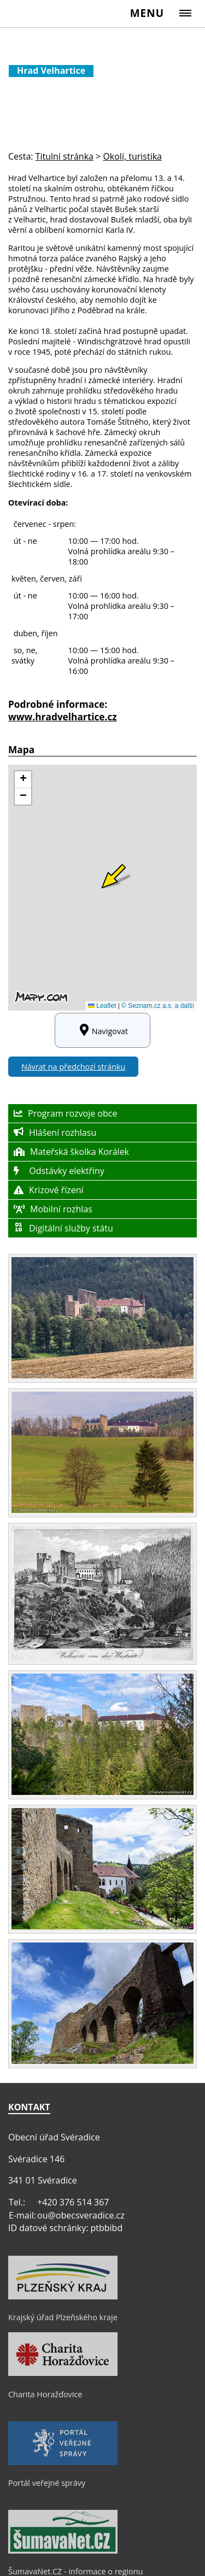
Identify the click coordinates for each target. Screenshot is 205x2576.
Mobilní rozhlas (53, 1209)
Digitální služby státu (63, 1228)
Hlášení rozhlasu (55, 1132)
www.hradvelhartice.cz (62, 717)
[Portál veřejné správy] (63, 2462)
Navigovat (102, 1030)
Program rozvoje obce (65, 1113)
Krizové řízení (49, 1190)
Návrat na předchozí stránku (73, 1066)
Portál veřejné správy (46, 2483)
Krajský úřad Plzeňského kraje (63, 2317)
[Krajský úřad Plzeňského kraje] (63, 2297)
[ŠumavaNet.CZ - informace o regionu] (63, 2551)
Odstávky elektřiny (59, 1171)
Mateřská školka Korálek (71, 1152)
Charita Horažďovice (45, 2394)
